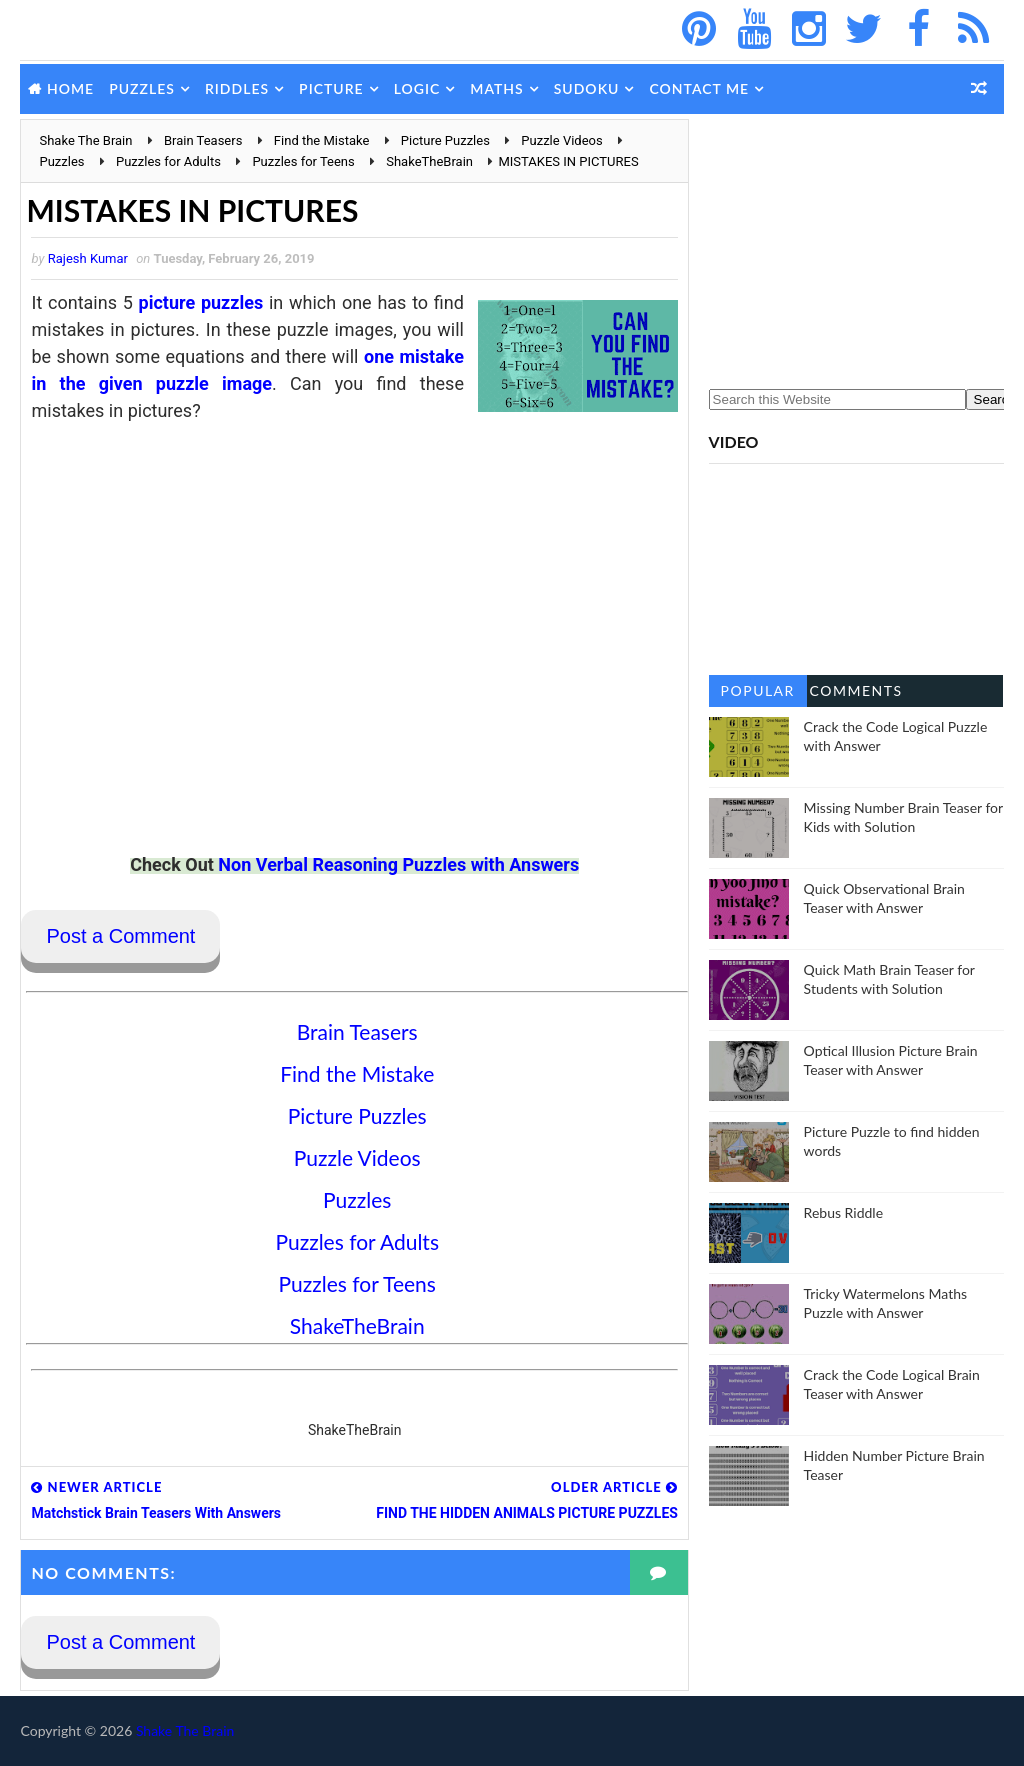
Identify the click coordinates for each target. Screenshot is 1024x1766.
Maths (496, 88)
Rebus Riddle (843, 1212)
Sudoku (587, 88)
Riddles (237, 88)
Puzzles (142, 88)
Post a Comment (120, 936)
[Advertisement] (856, 244)
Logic (417, 88)
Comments (856, 690)
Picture (331, 88)
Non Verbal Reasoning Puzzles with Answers (398, 864)
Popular (758, 690)
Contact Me (699, 88)
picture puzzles (201, 302)
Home (70, 88)
